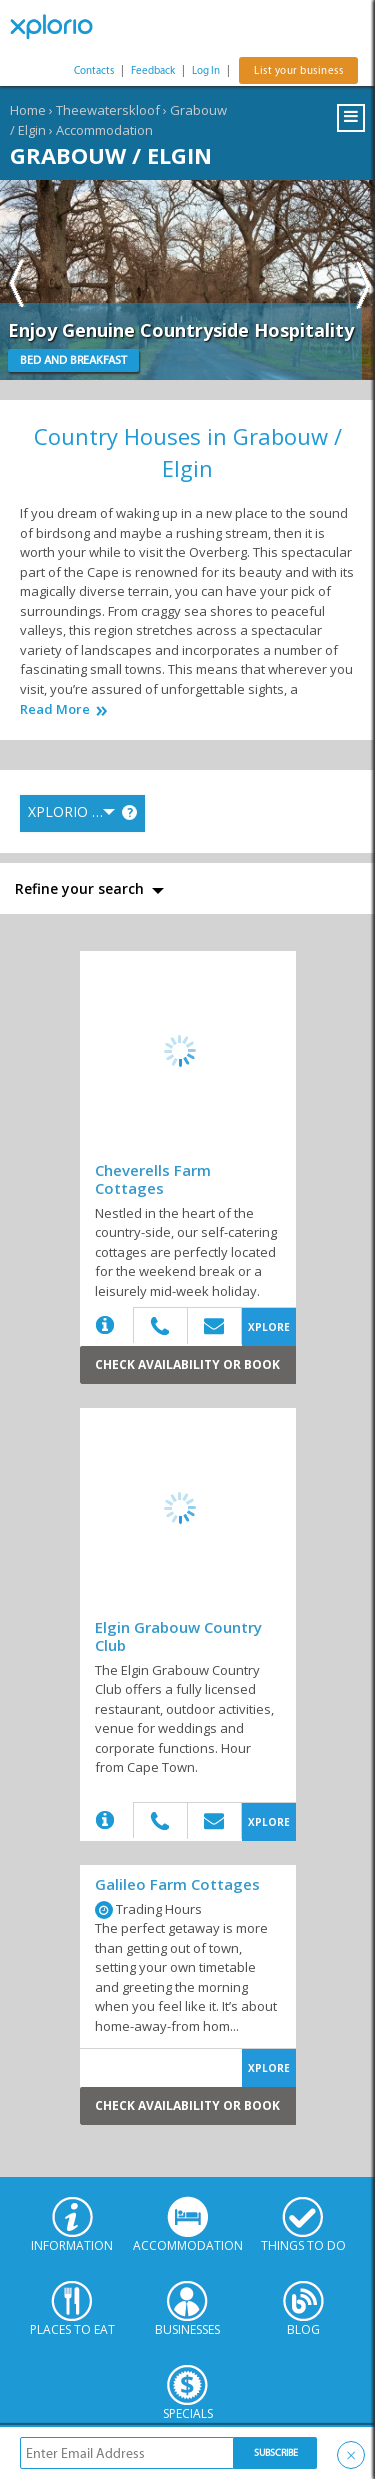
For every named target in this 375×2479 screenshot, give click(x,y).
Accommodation (104, 130)
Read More (55, 709)
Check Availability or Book (187, 1364)
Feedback (153, 70)
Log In (206, 70)
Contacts (94, 70)
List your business (298, 70)
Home (28, 110)
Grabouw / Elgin (111, 155)
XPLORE (269, 1327)
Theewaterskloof (108, 110)
